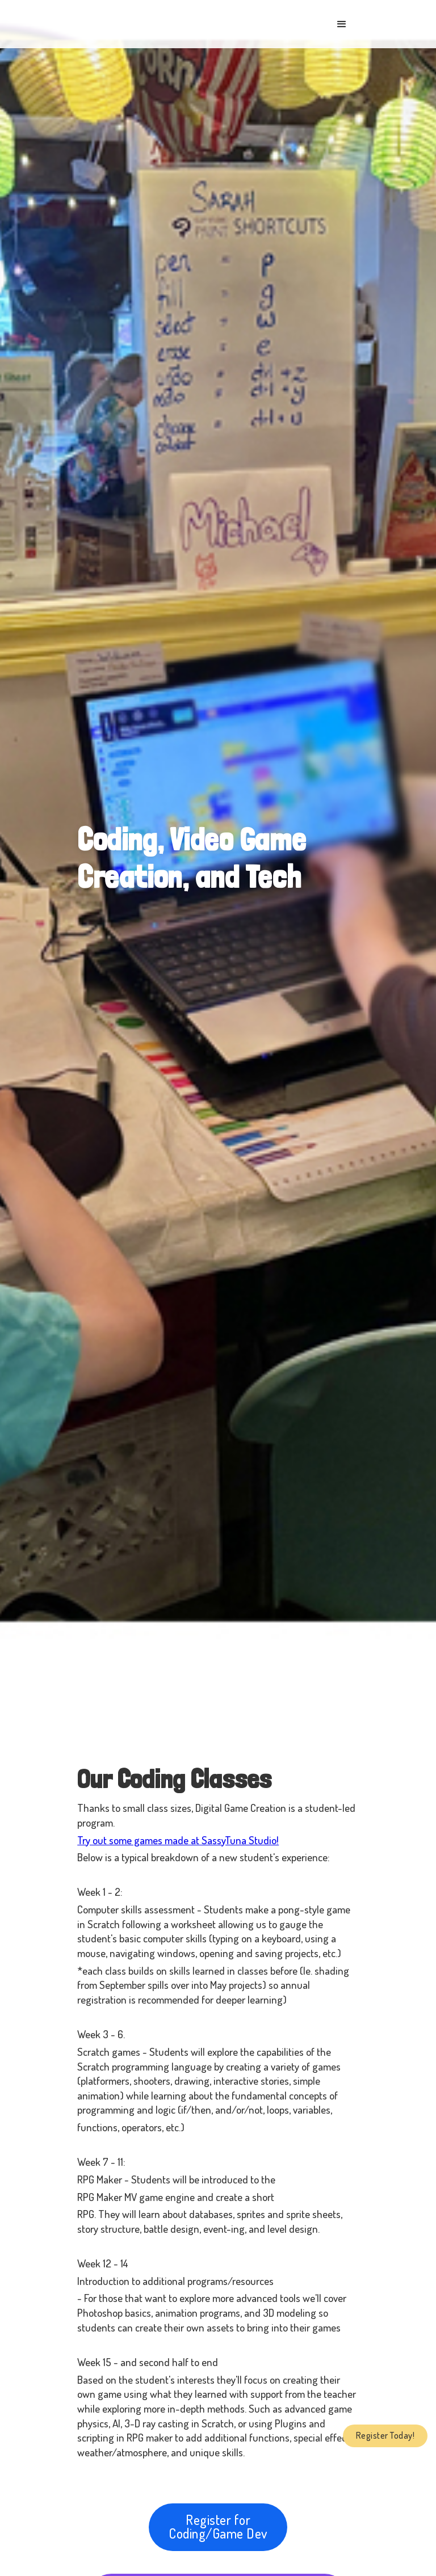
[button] (342, 24)
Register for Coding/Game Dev (218, 2526)
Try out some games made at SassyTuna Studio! (178, 1840)
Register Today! (385, 2435)
